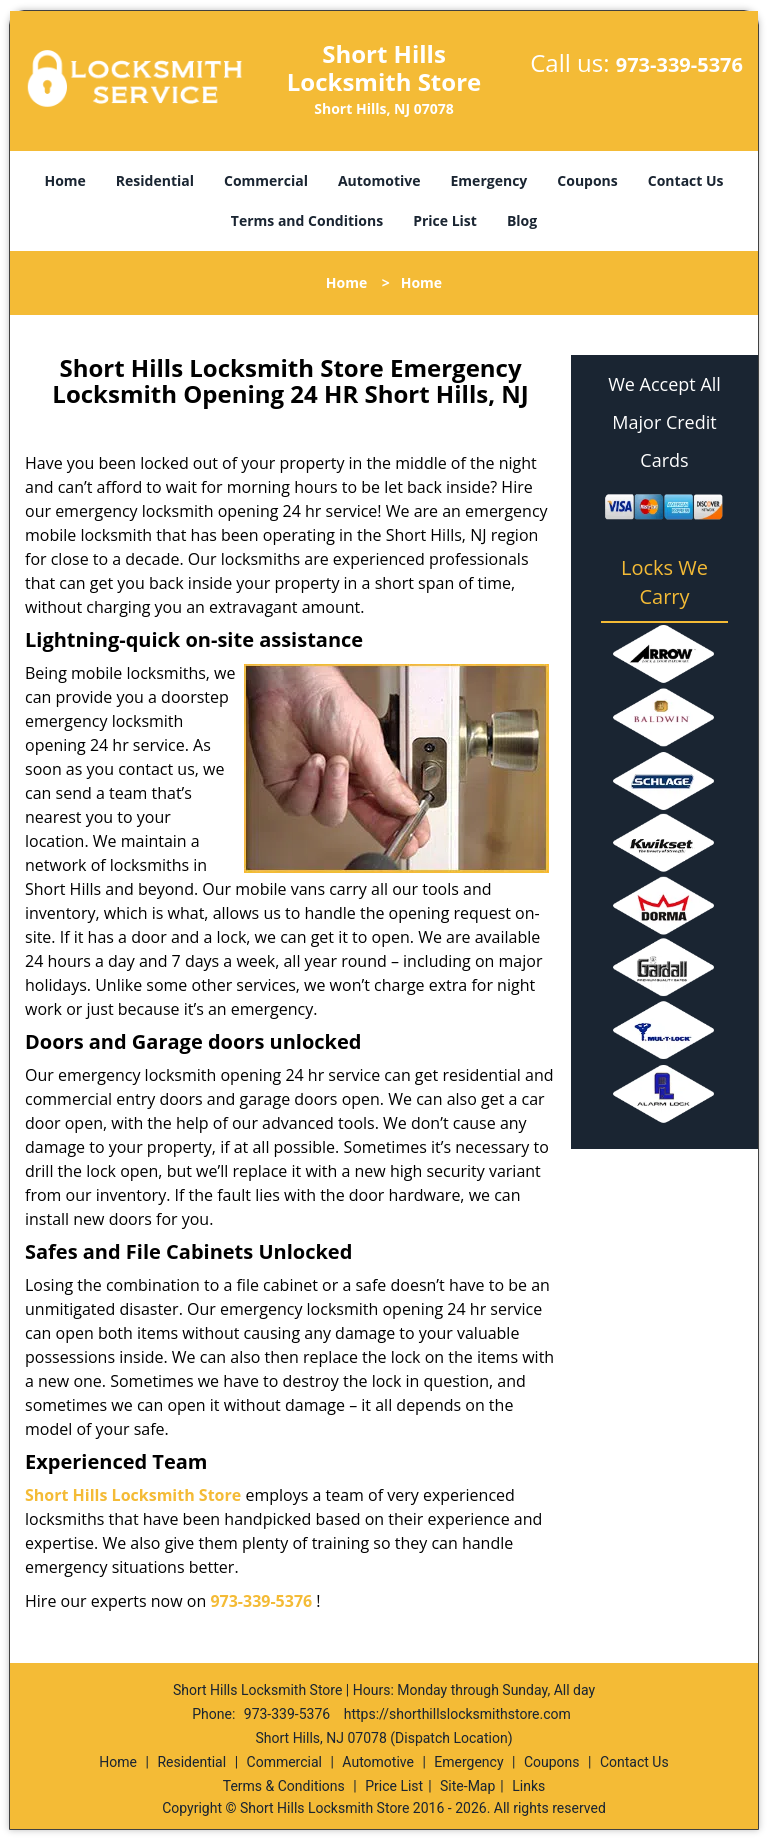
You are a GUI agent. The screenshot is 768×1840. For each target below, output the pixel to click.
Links (528, 1786)
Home (64, 180)
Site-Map (467, 1786)
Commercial (266, 180)
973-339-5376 (679, 64)
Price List (445, 220)
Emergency (489, 180)
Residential (155, 180)
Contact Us (686, 180)
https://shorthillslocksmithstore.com (457, 1714)
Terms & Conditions (284, 1786)
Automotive (379, 180)
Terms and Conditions (307, 220)
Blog (522, 220)
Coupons (587, 180)
